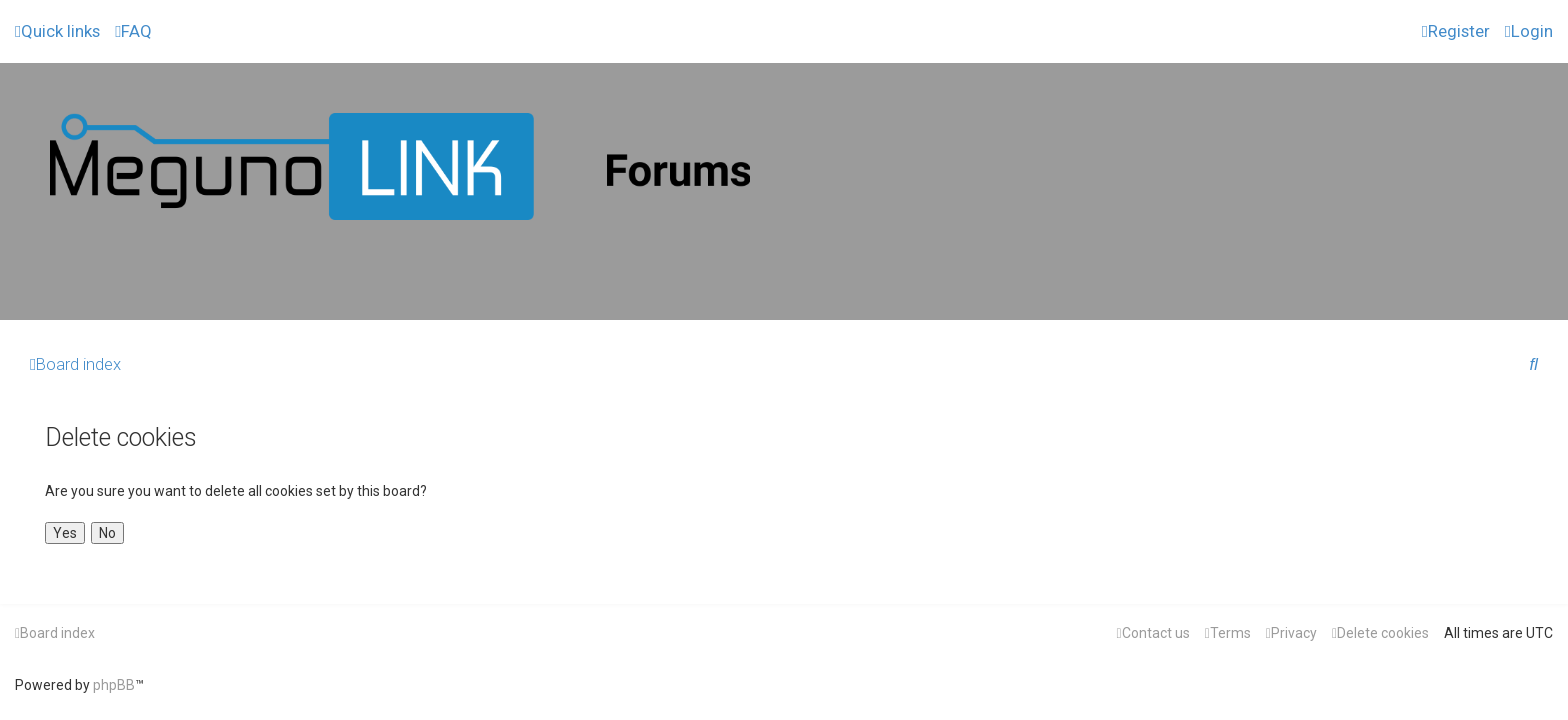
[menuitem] (133, 31)
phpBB (114, 685)
